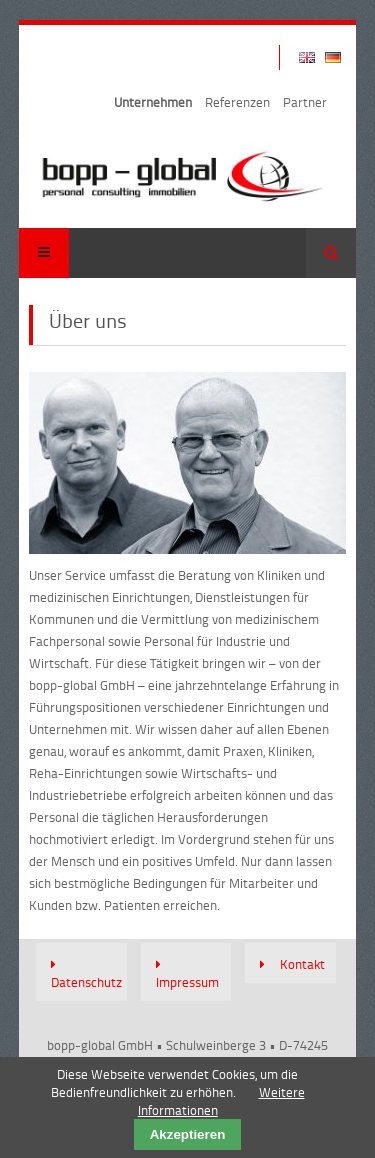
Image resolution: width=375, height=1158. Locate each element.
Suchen (331, 253)
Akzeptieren (188, 1134)
